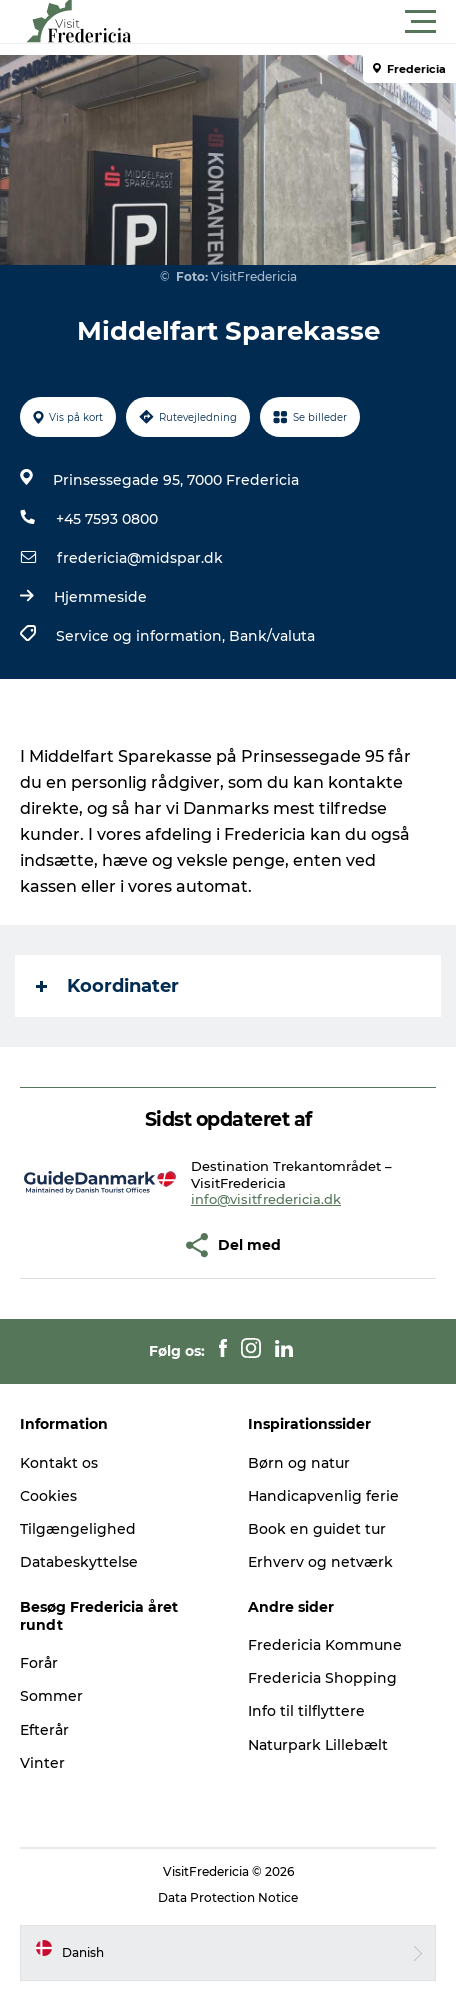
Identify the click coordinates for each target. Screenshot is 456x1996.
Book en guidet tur (317, 1529)
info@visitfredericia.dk (266, 1199)
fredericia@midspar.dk (140, 558)
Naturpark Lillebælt (318, 1745)
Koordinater (107, 986)
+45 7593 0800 (107, 519)
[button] (318, 22)
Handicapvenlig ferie (323, 1496)
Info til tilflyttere (306, 1711)
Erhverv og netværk (320, 1562)
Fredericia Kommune (325, 1645)
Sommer (51, 1696)
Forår (39, 1663)
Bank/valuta (272, 636)
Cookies (48, 1496)
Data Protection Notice (228, 1897)
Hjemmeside (100, 597)
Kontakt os (59, 1463)
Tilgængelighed (78, 1529)
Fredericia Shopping (322, 1678)
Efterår (44, 1730)
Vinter (42, 1763)
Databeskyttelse (79, 1562)
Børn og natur (299, 1463)
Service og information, (142, 636)
